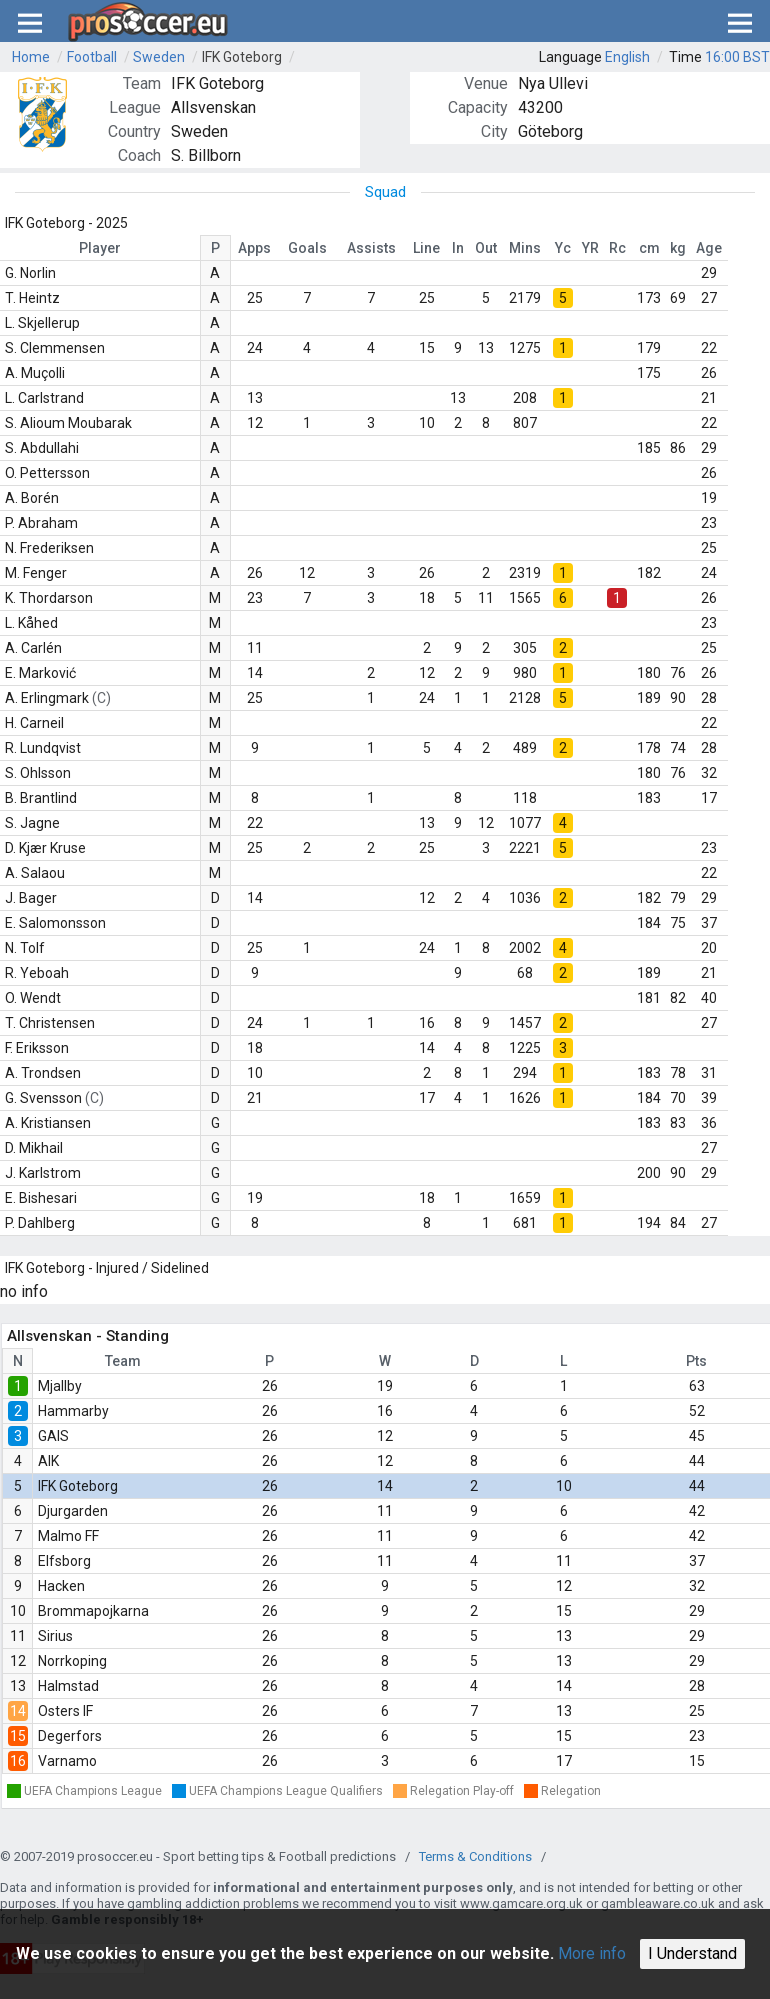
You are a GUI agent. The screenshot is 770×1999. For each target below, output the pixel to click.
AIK (48, 1461)
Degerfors (70, 1736)
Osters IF (65, 1711)
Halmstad (68, 1686)
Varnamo (67, 1761)
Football (92, 57)
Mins (525, 248)
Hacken (61, 1586)
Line (426, 248)
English (627, 57)
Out (486, 248)
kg (678, 248)
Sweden (159, 57)
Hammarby (73, 1411)
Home (31, 57)
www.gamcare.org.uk (521, 1903)
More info (592, 1953)
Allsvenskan (213, 107)
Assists (371, 248)
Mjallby (60, 1386)
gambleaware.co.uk (658, 1903)
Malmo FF (68, 1536)
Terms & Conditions (475, 1856)
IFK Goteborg (242, 57)
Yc (563, 248)
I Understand (692, 1953)
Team (123, 1361)
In (458, 248)
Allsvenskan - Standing (88, 1336)
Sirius (55, 1636)
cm (649, 248)
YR (590, 248)
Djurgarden (73, 1511)
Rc (617, 248)
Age (709, 248)
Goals (307, 248)
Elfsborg (64, 1561)
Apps (254, 248)
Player (100, 248)
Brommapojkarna (93, 1611)
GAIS (53, 1436)
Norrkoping (72, 1661)
